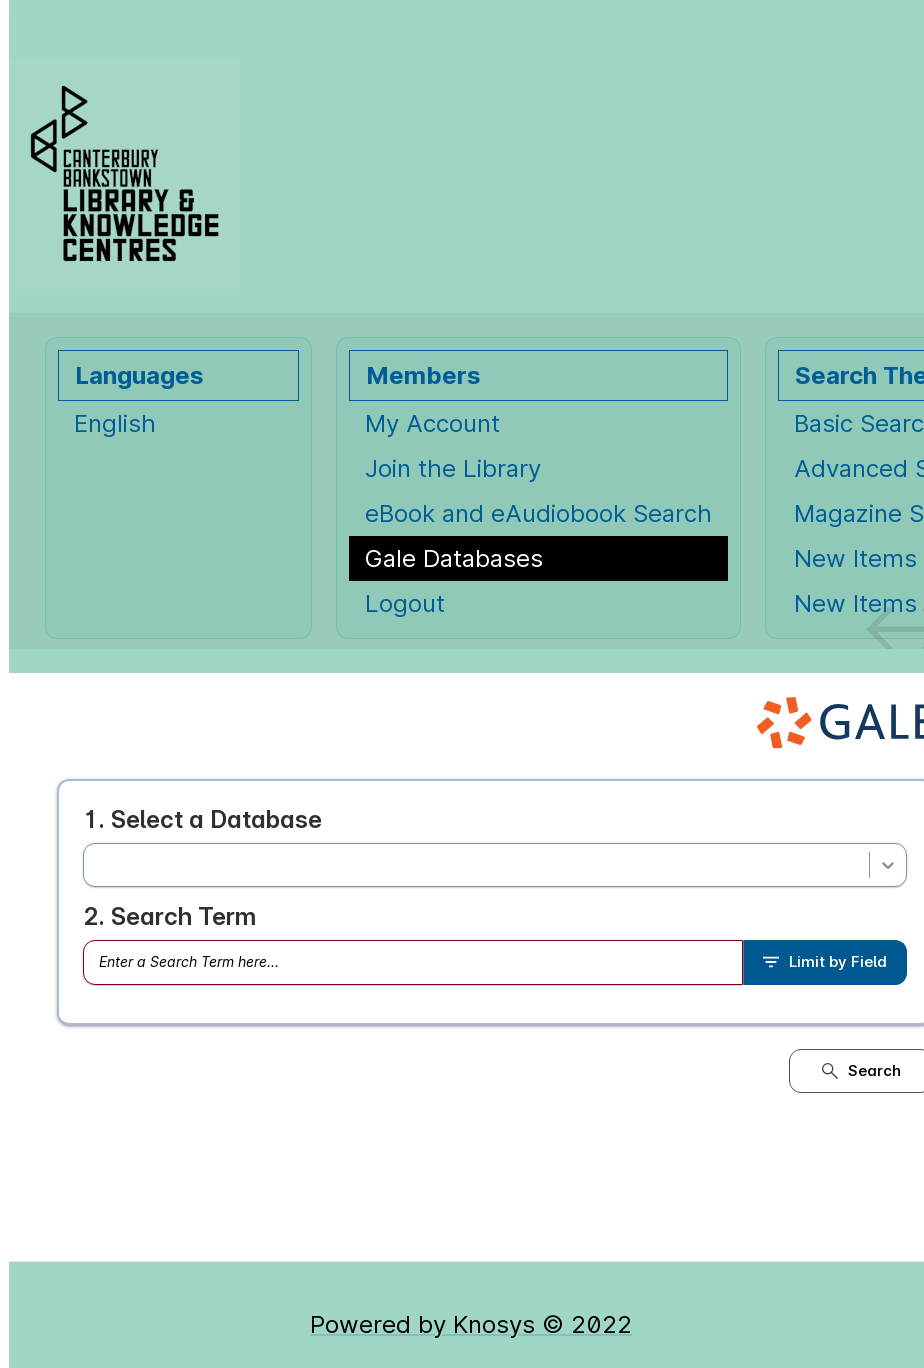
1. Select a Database (202, 819)
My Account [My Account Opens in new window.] (432, 423)
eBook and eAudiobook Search (538, 513)
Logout (405, 603)
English (115, 423)
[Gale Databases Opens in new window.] (538, 558)
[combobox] (97, 865)
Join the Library (453, 468)
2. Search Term (169, 916)
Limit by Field (825, 961)
